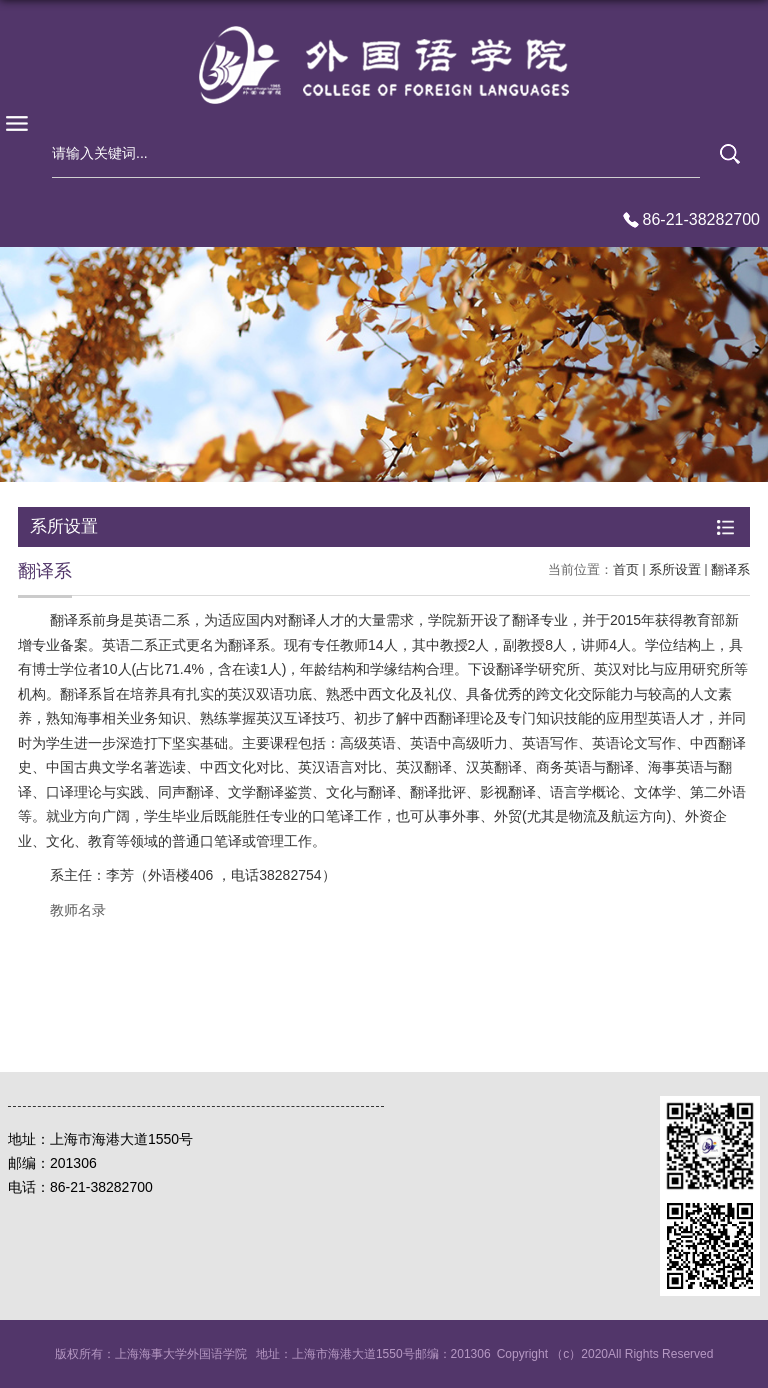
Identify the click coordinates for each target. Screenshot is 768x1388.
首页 (626, 569)
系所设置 (675, 569)
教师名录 (78, 910)
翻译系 (730, 569)
